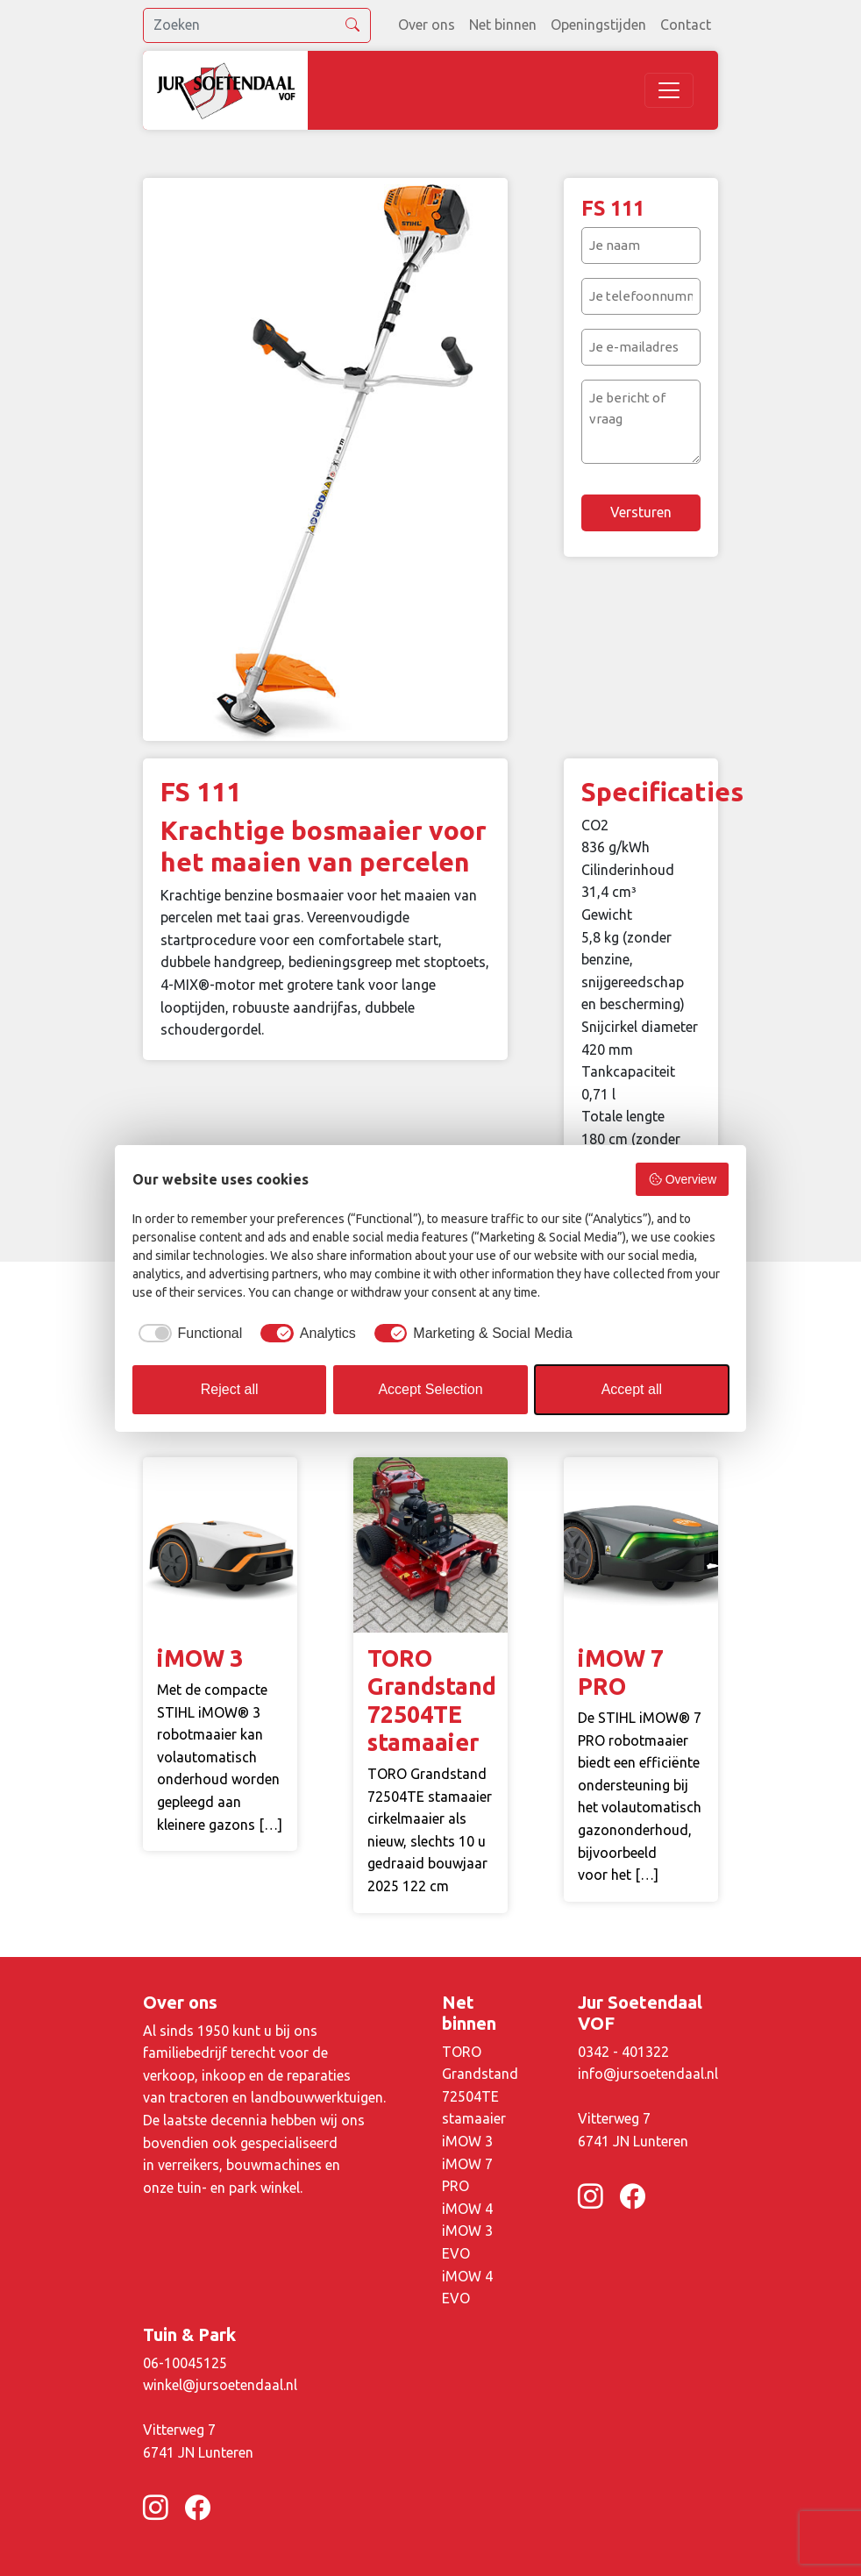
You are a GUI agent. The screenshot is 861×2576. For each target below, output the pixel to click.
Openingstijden (598, 24)
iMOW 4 (467, 2209)
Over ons (426, 24)
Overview (682, 1179)
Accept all (631, 1389)
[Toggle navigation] (669, 90)
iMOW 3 (467, 2141)
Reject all (230, 1389)
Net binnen (503, 24)
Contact (685, 24)
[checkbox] (187, 1333)
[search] (257, 25)
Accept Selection (430, 1389)
